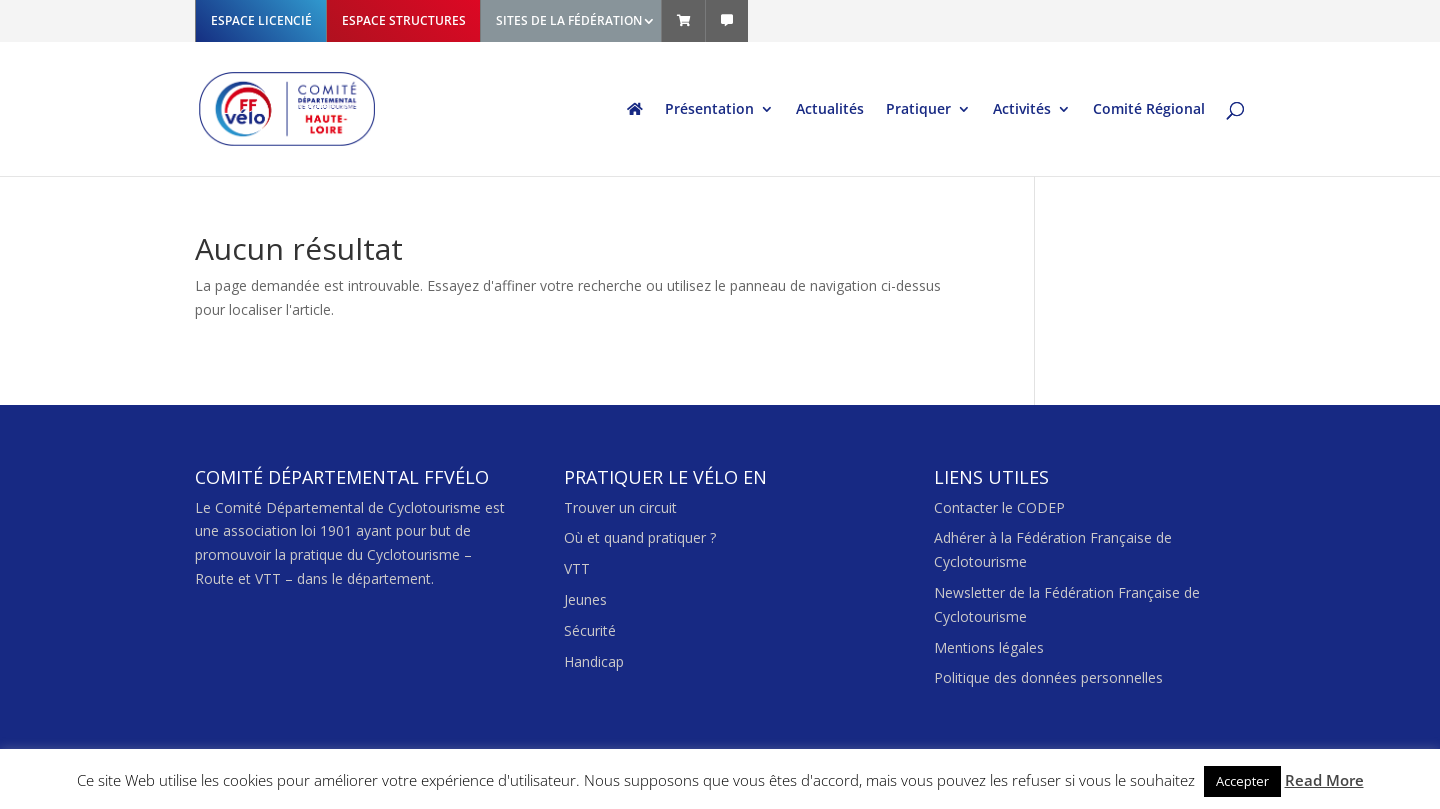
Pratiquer (918, 110)
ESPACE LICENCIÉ (261, 20)
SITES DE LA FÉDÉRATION (569, 20)
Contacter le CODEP (999, 507)
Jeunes (585, 599)
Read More (1324, 780)
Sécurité (590, 630)
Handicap (594, 661)
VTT (577, 568)
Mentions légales (989, 647)
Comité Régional (1149, 110)
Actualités (830, 110)
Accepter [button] (1242, 781)
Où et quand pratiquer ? (640, 537)
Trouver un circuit (620, 507)
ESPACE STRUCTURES (404, 20)
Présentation (709, 110)
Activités (1022, 110)
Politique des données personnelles (1048, 677)
